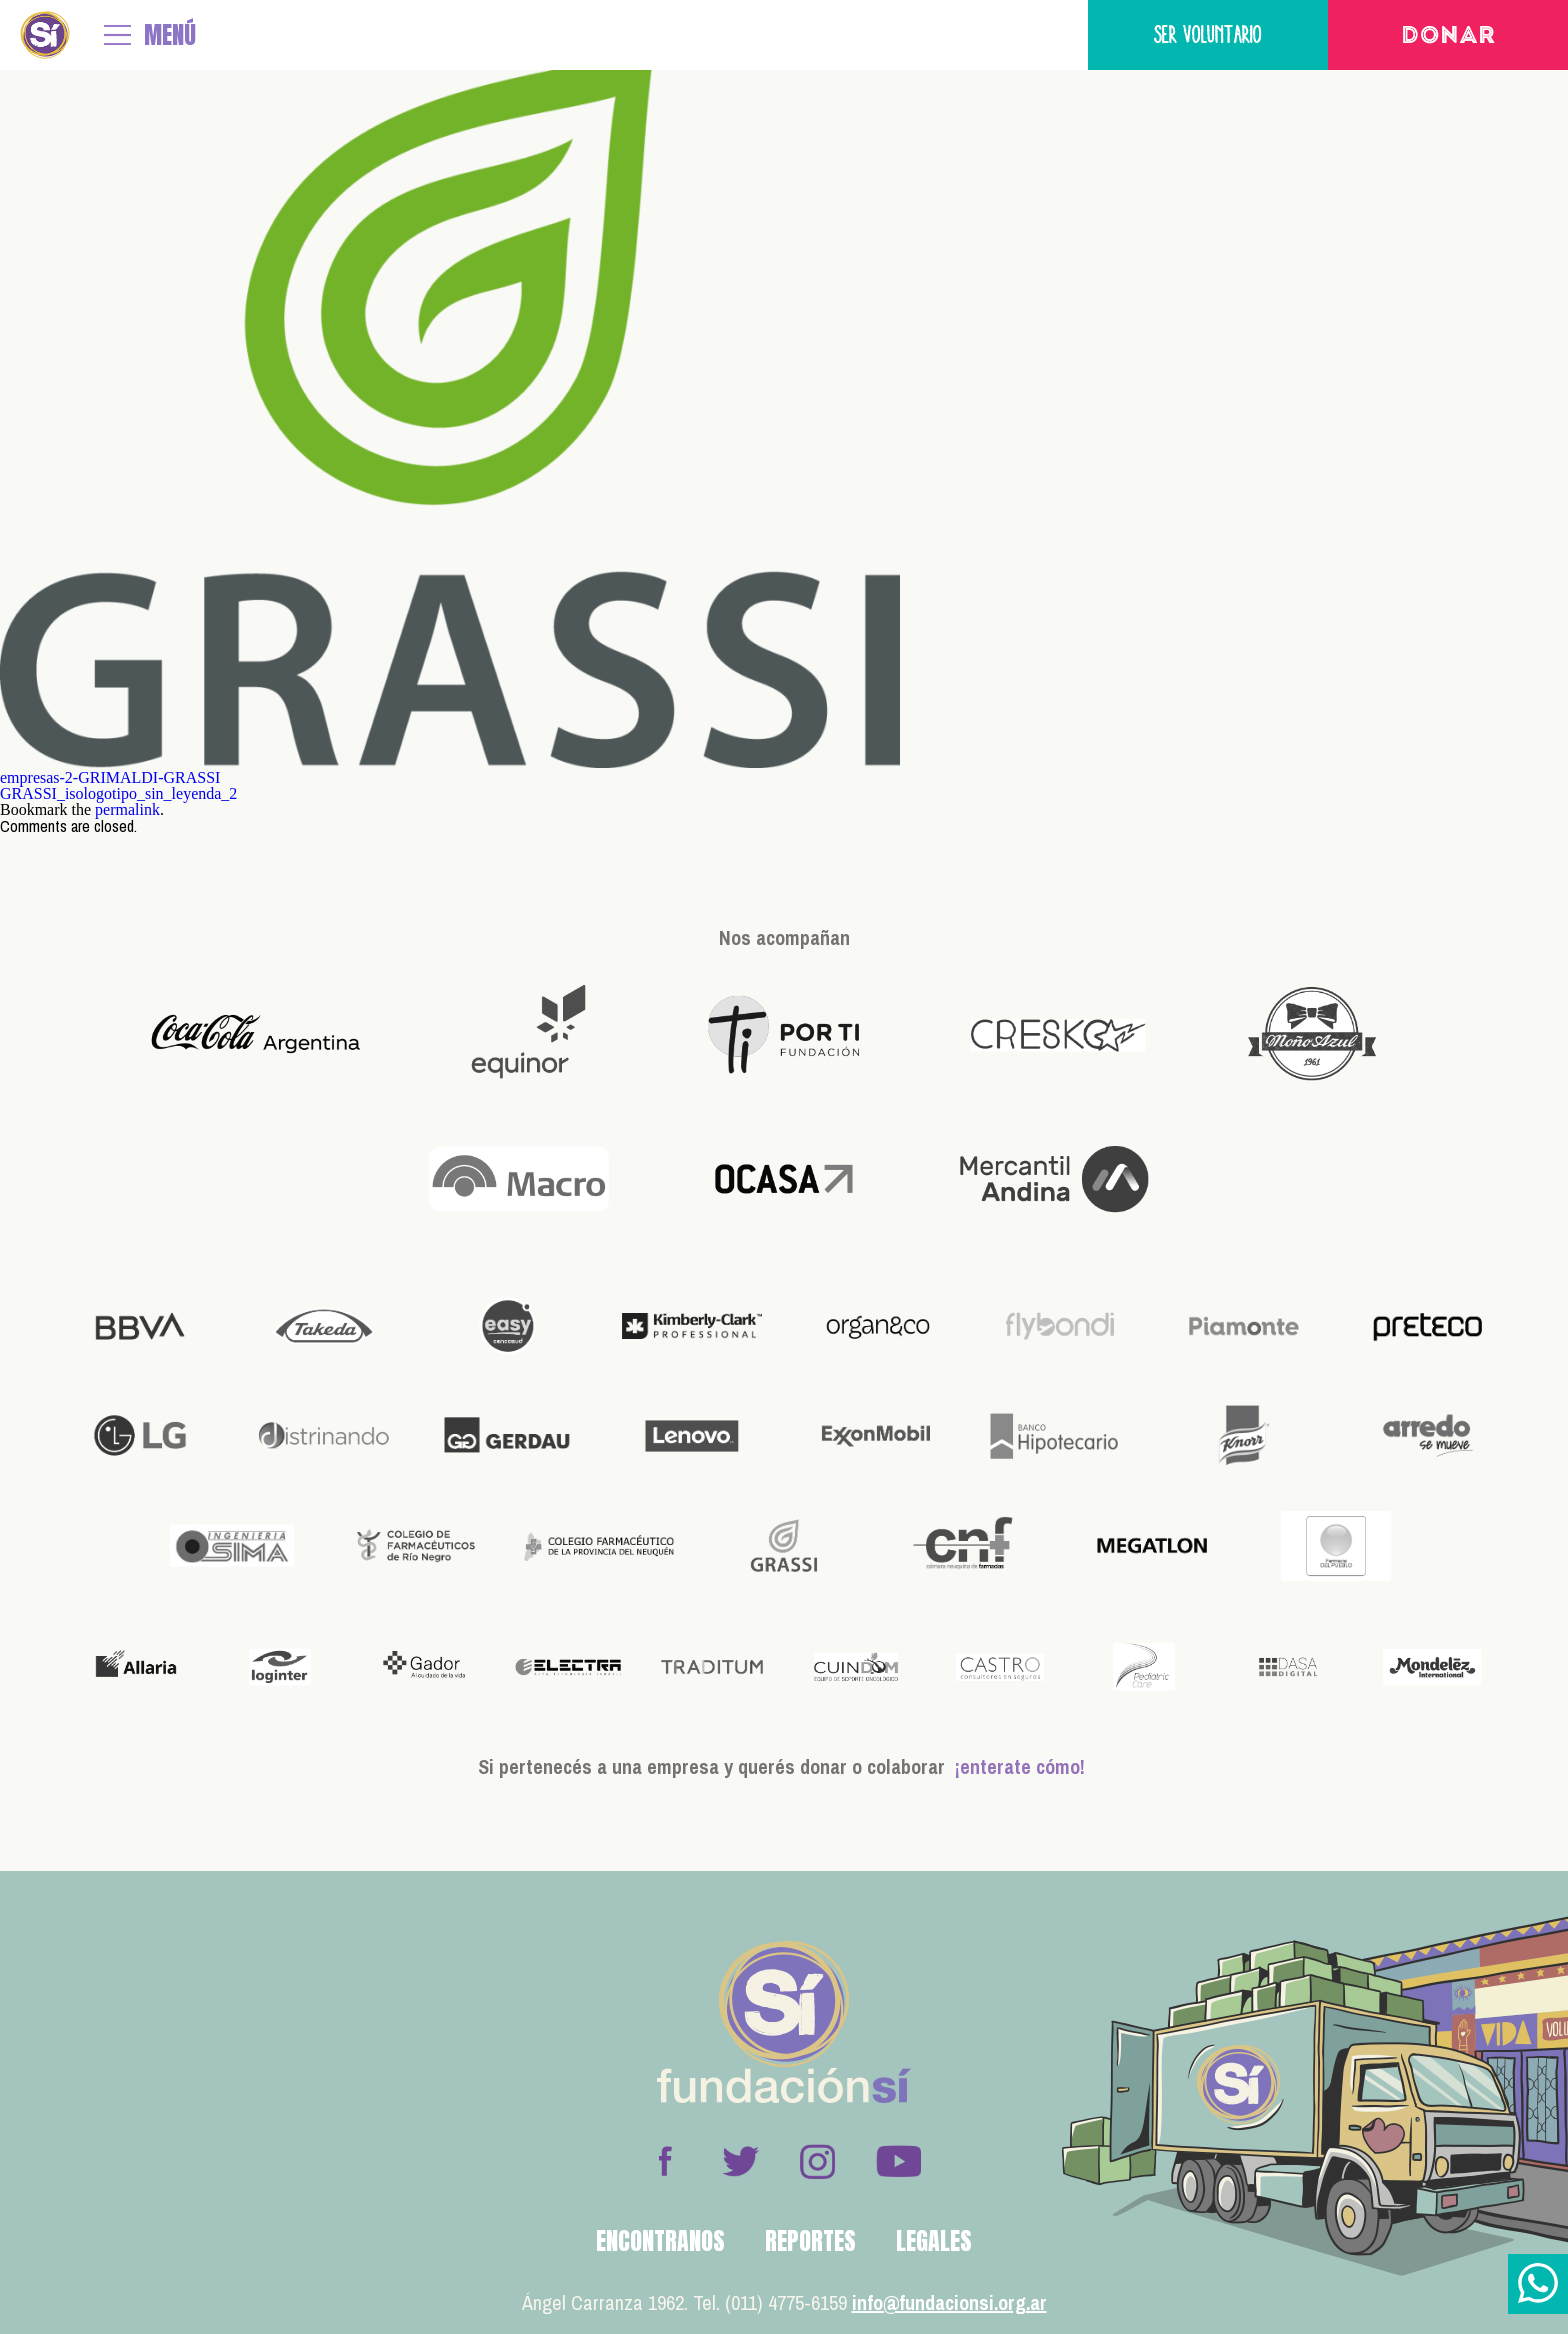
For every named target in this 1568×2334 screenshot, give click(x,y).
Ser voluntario (1208, 34)
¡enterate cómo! (1020, 1766)
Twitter (741, 2161)
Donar (1448, 37)
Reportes (810, 2241)
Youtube (898, 2161)
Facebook (665, 2161)
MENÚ (170, 35)
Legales (934, 2241)
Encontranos (660, 2241)
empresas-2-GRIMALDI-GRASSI (110, 777)
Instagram (817, 2161)
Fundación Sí (45, 35)
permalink (127, 809)
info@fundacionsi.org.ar (949, 2302)
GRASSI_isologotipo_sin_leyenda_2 (118, 793)
